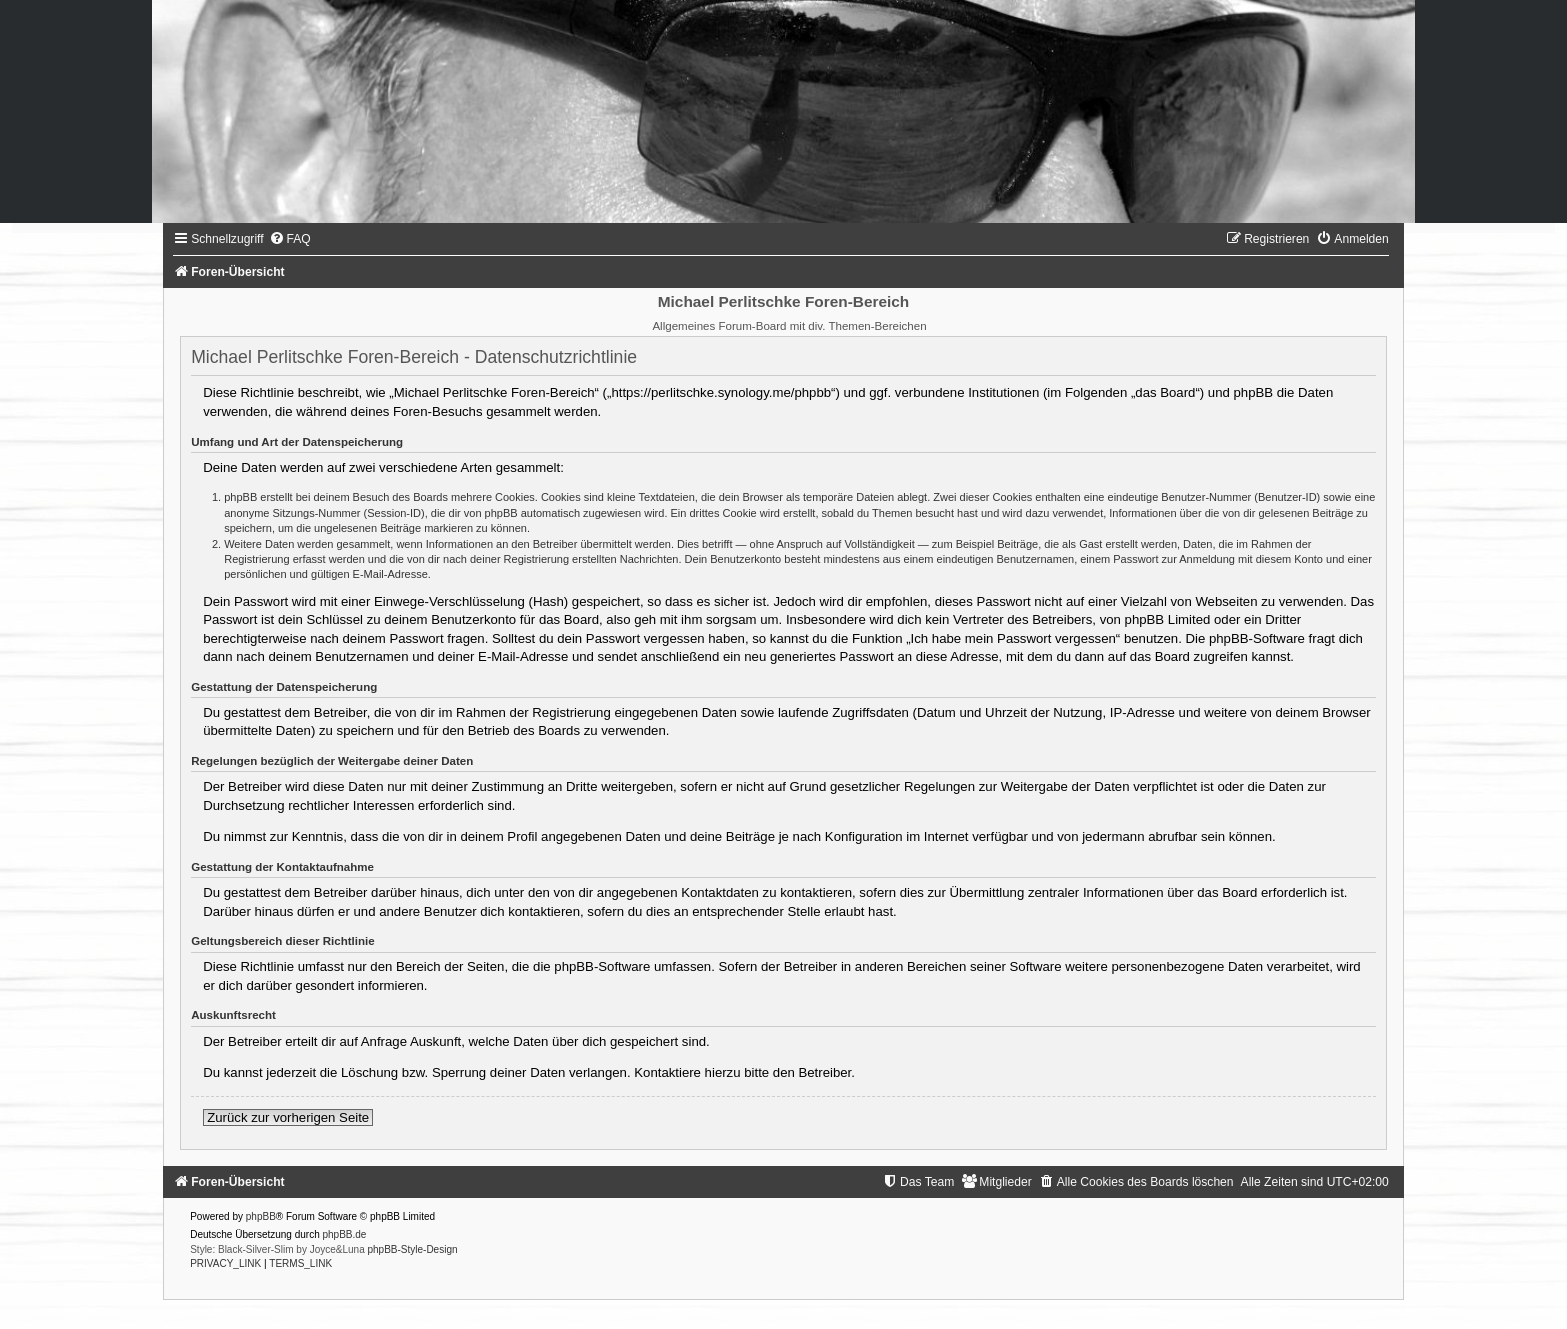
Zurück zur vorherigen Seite (288, 1117)
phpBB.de (344, 1234)
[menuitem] (290, 239)
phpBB (261, 1216)
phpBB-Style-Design (412, 1249)
